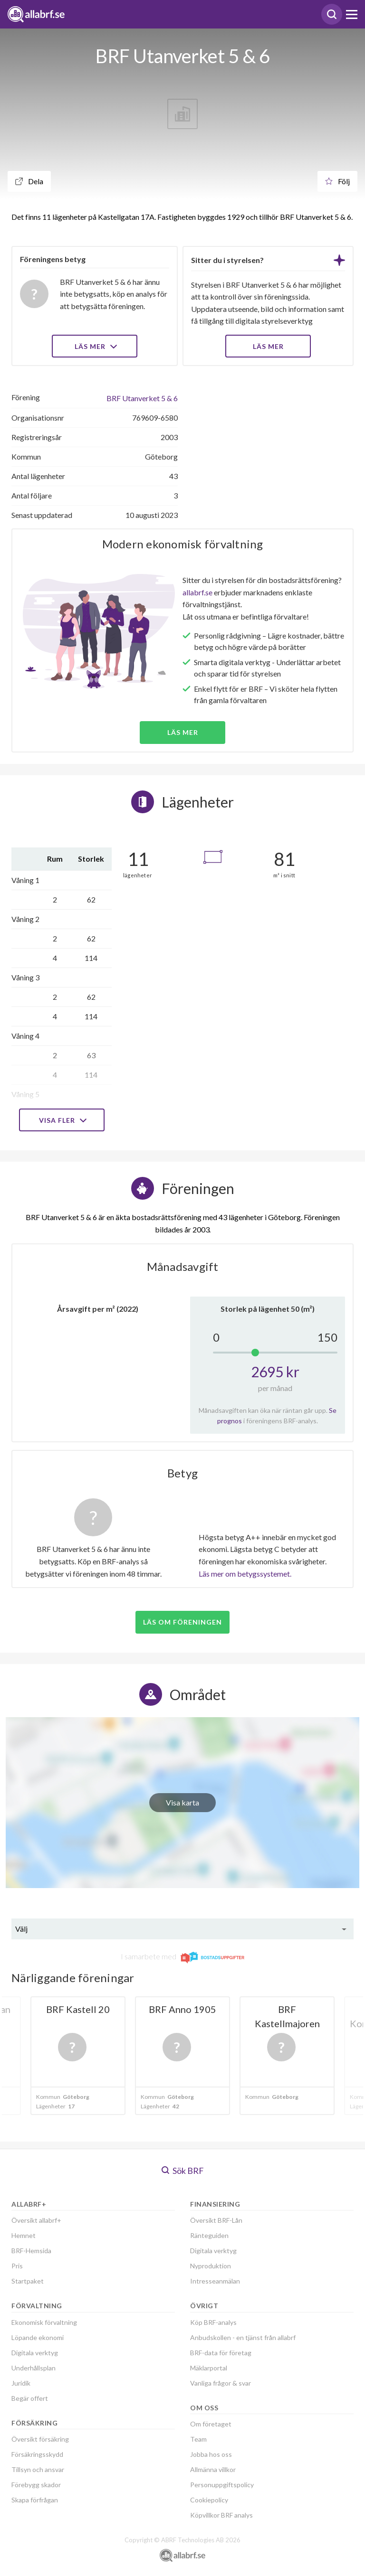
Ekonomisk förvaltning (44, 2322)
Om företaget (210, 2424)
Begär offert (29, 2398)
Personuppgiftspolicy (222, 2485)
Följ (337, 181)
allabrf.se (197, 592)
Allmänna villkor (213, 2469)
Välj (21, 1928)
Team (198, 2439)
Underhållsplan (33, 2368)
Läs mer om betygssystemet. (245, 1573)
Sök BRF (183, 2170)
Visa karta (182, 1802)
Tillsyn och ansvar (37, 2469)
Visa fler (62, 1120)
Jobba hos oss (211, 2454)
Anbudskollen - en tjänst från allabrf (243, 2337)
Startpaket (27, 2281)
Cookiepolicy (209, 2500)
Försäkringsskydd (37, 2454)
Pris (17, 2266)
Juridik (20, 2383)
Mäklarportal (208, 2368)
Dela (29, 181)
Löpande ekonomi (37, 2337)
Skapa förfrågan (34, 2500)
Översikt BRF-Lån (216, 2220)
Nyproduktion (210, 2266)
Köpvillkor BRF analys (221, 2515)
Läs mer (95, 346)
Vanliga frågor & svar (220, 2383)
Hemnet (23, 2235)
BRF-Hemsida (31, 2251)
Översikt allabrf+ (36, 2220)
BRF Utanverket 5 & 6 (142, 398)
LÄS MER (268, 346)
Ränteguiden (209, 2235)
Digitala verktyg (34, 2353)
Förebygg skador (36, 2485)
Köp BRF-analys (213, 2322)
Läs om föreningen (182, 1622)
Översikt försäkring (40, 2439)
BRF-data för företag (220, 2353)
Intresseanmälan (215, 2281)
